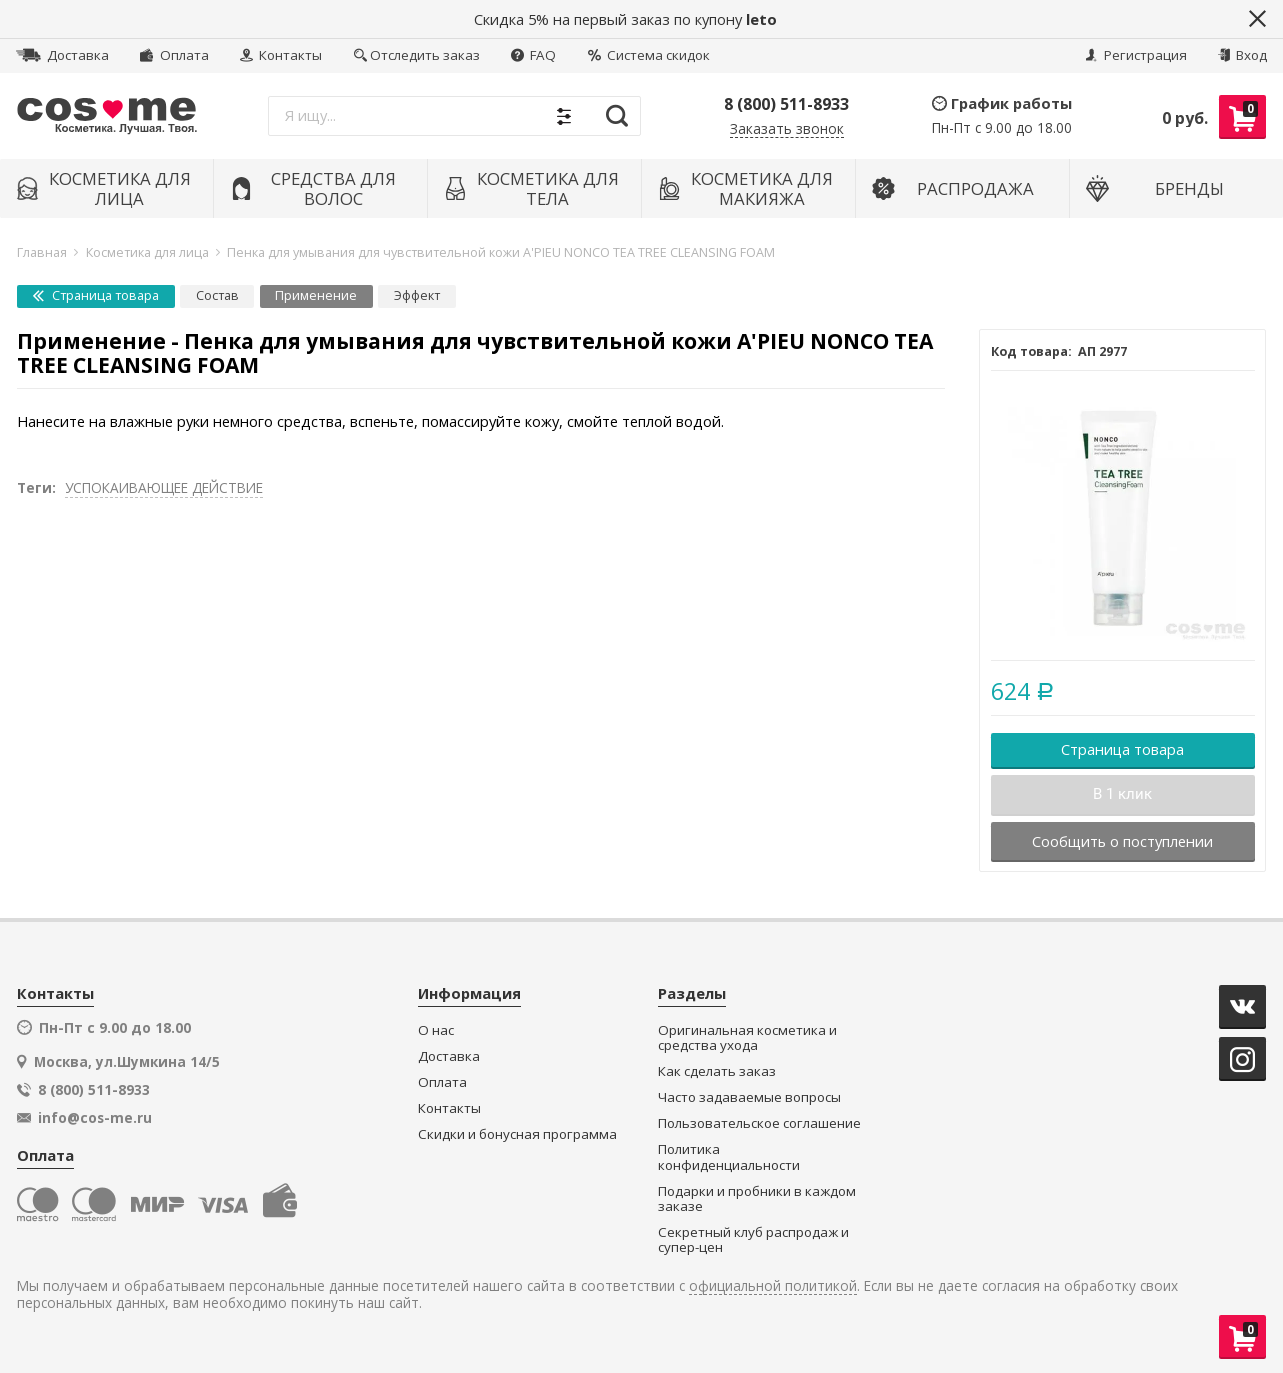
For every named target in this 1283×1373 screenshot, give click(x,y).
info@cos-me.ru (95, 1118)
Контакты (281, 55)
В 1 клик (1122, 794)
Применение (316, 295)
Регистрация (1136, 55)
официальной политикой (773, 1286)
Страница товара (96, 295)
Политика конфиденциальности (729, 1157)
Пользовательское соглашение (759, 1123)
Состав (217, 295)
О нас (436, 1030)
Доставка (62, 55)
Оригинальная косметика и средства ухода (747, 1038)
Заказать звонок (787, 129)
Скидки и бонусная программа (517, 1134)
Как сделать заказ (717, 1071)
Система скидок (649, 55)
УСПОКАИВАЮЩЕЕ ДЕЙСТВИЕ (164, 487)
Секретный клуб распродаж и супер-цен (753, 1240)
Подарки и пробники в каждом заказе (757, 1199)
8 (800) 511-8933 (786, 104)
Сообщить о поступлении (1122, 841)
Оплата (174, 55)
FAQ (533, 55)
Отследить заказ (417, 55)
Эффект (417, 295)
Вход (1242, 55)
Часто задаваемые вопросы (749, 1097)
